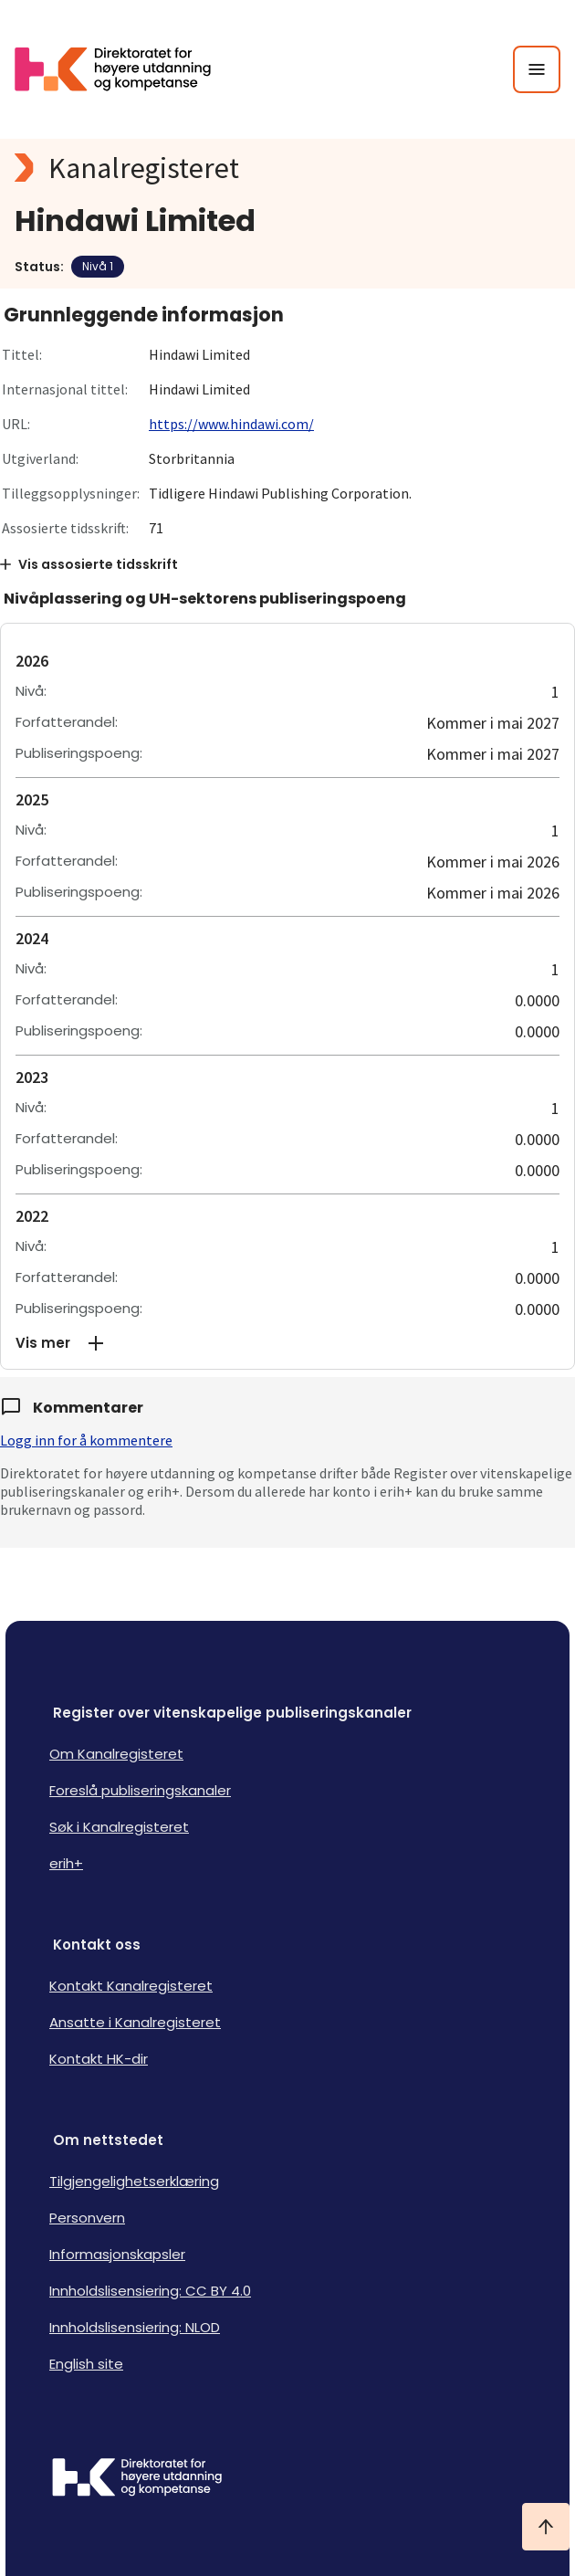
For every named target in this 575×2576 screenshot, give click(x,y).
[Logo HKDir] (287, 2479)
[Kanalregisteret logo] (287, 168)
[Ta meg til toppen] (546, 2526)
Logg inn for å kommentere (86, 1440)
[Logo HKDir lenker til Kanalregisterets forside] (124, 69)
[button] (287, 1343)
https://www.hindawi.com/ (231, 424)
